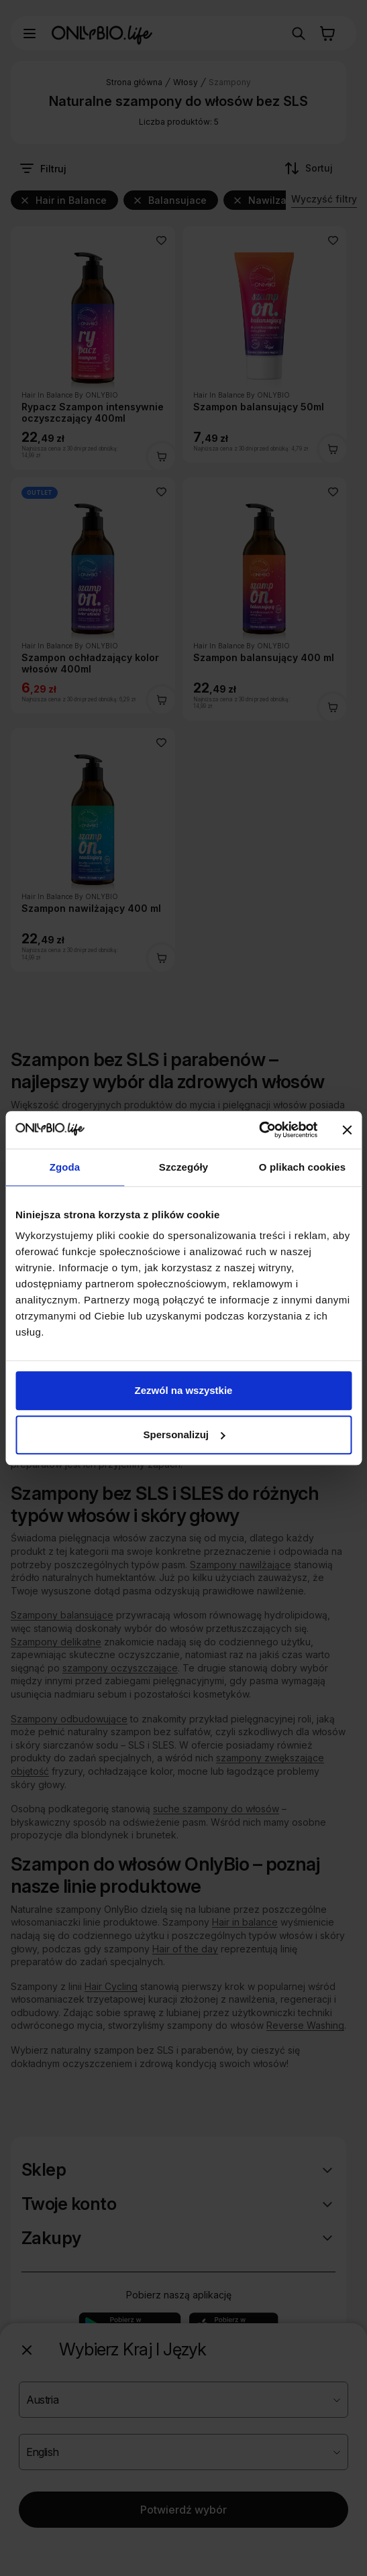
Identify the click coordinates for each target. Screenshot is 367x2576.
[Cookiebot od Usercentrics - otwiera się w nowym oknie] (258, 1129)
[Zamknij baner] (347, 1129)
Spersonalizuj (184, 1434)
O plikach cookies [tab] (302, 1167)
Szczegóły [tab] (183, 1167)
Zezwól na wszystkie (184, 1390)
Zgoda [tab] (65, 1167)
